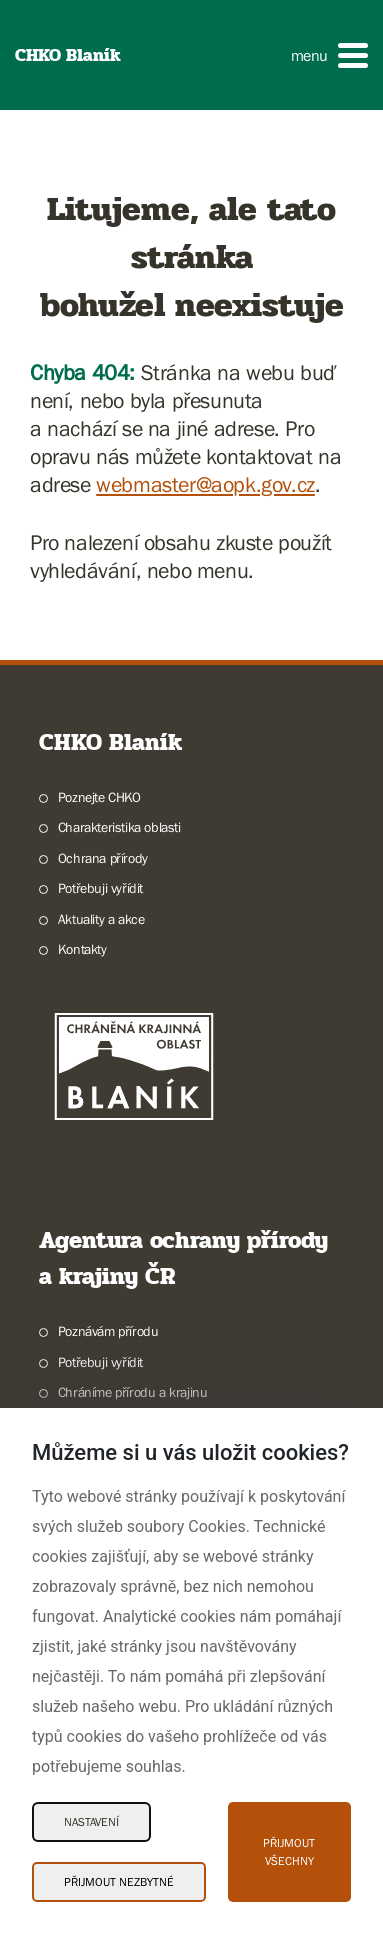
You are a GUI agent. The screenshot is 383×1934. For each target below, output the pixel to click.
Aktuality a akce (101, 919)
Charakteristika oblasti (119, 827)
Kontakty (82, 949)
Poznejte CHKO (99, 797)
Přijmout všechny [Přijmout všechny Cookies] (289, 1852)
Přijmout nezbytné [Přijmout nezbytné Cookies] (119, 1882)
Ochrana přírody (103, 858)
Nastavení (91, 1822)
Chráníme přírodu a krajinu (133, 1392)
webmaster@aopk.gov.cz (205, 484)
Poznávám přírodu (108, 1331)
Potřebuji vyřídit (100, 888)
